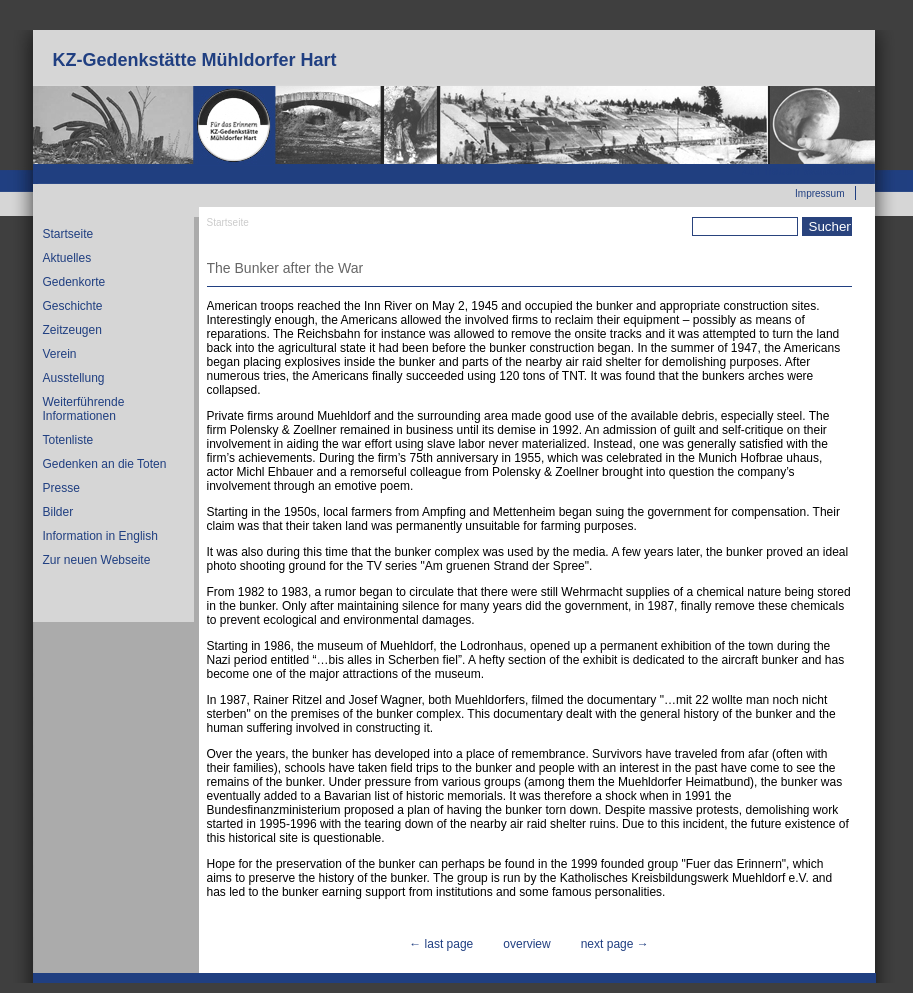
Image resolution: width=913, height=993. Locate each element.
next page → (615, 944)
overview (526, 944)
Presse (61, 488)
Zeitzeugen (72, 330)
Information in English (100, 536)
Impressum (819, 193)
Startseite (68, 234)
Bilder (58, 512)
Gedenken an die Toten (105, 464)
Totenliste (68, 440)
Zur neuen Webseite (799, 171)
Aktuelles (67, 258)
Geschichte (73, 306)
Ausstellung (74, 378)
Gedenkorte (74, 282)
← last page (441, 944)
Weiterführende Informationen (84, 409)
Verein (60, 354)
